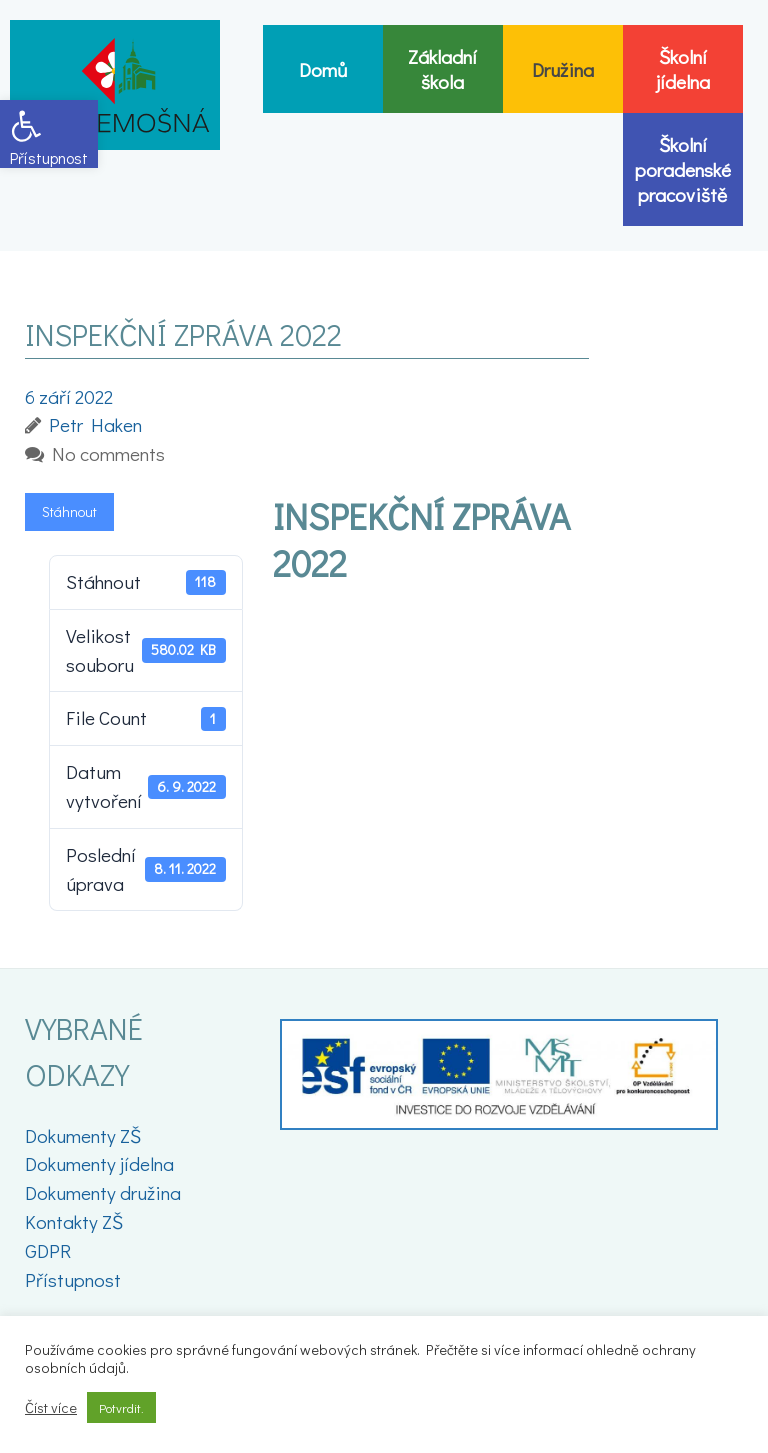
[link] (49, 134)
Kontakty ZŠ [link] (74, 1221)
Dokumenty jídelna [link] (99, 1163)
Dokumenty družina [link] (103, 1192)
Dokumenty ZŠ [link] (83, 1135)
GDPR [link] (48, 1250)
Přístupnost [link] (73, 1279)
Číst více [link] (51, 1408)
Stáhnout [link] (69, 511)
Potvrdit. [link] (121, 1407)
